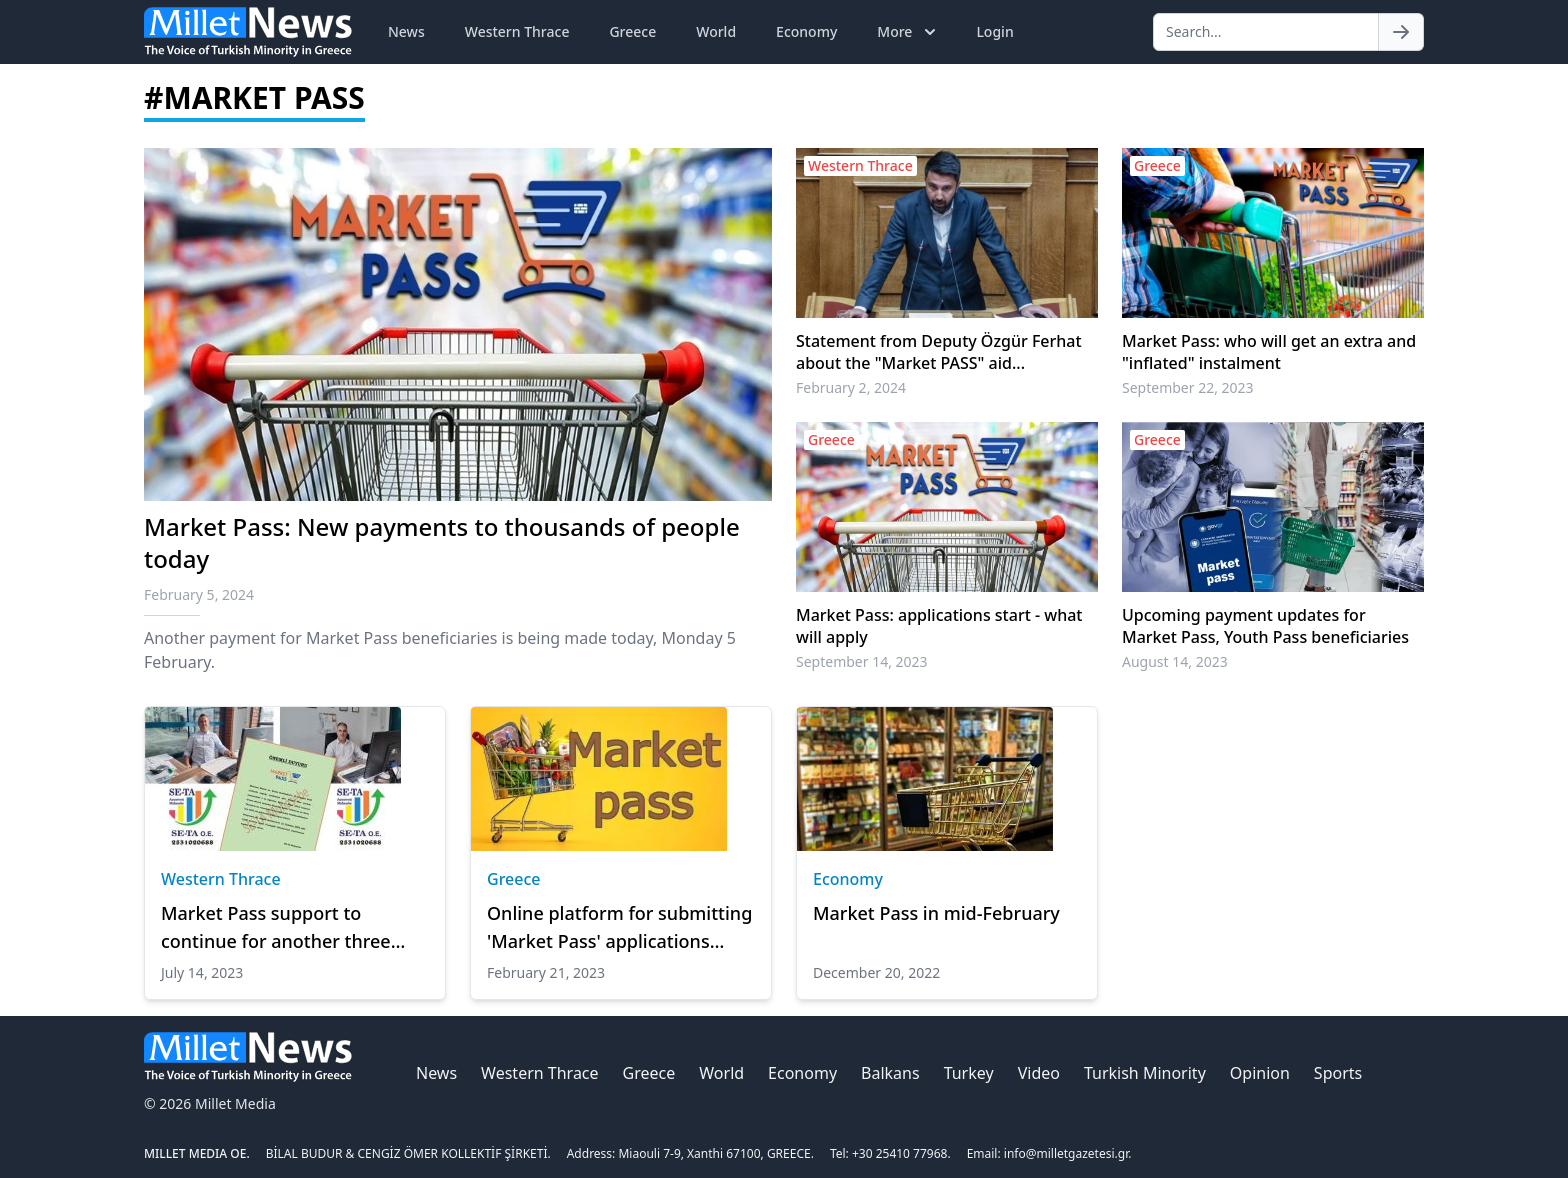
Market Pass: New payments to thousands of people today (442, 542)
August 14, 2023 (1175, 661)
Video (1039, 1073)
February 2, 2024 (851, 387)
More (908, 32)
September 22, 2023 (1188, 387)
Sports (1338, 1073)
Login (994, 31)
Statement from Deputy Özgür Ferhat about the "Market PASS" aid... (939, 352)
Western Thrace (517, 31)
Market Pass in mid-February (936, 913)
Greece (632, 31)
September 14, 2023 (862, 661)
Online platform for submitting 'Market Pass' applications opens (619, 928)
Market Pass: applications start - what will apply (939, 626)
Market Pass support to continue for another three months (276, 928)
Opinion (1260, 1073)
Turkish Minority (1145, 1073)
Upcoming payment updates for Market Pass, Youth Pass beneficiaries (1265, 626)
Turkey (969, 1073)
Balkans (890, 1073)
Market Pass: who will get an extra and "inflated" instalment (1269, 352)
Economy (806, 31)
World (716, 31)
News (406, 31)
